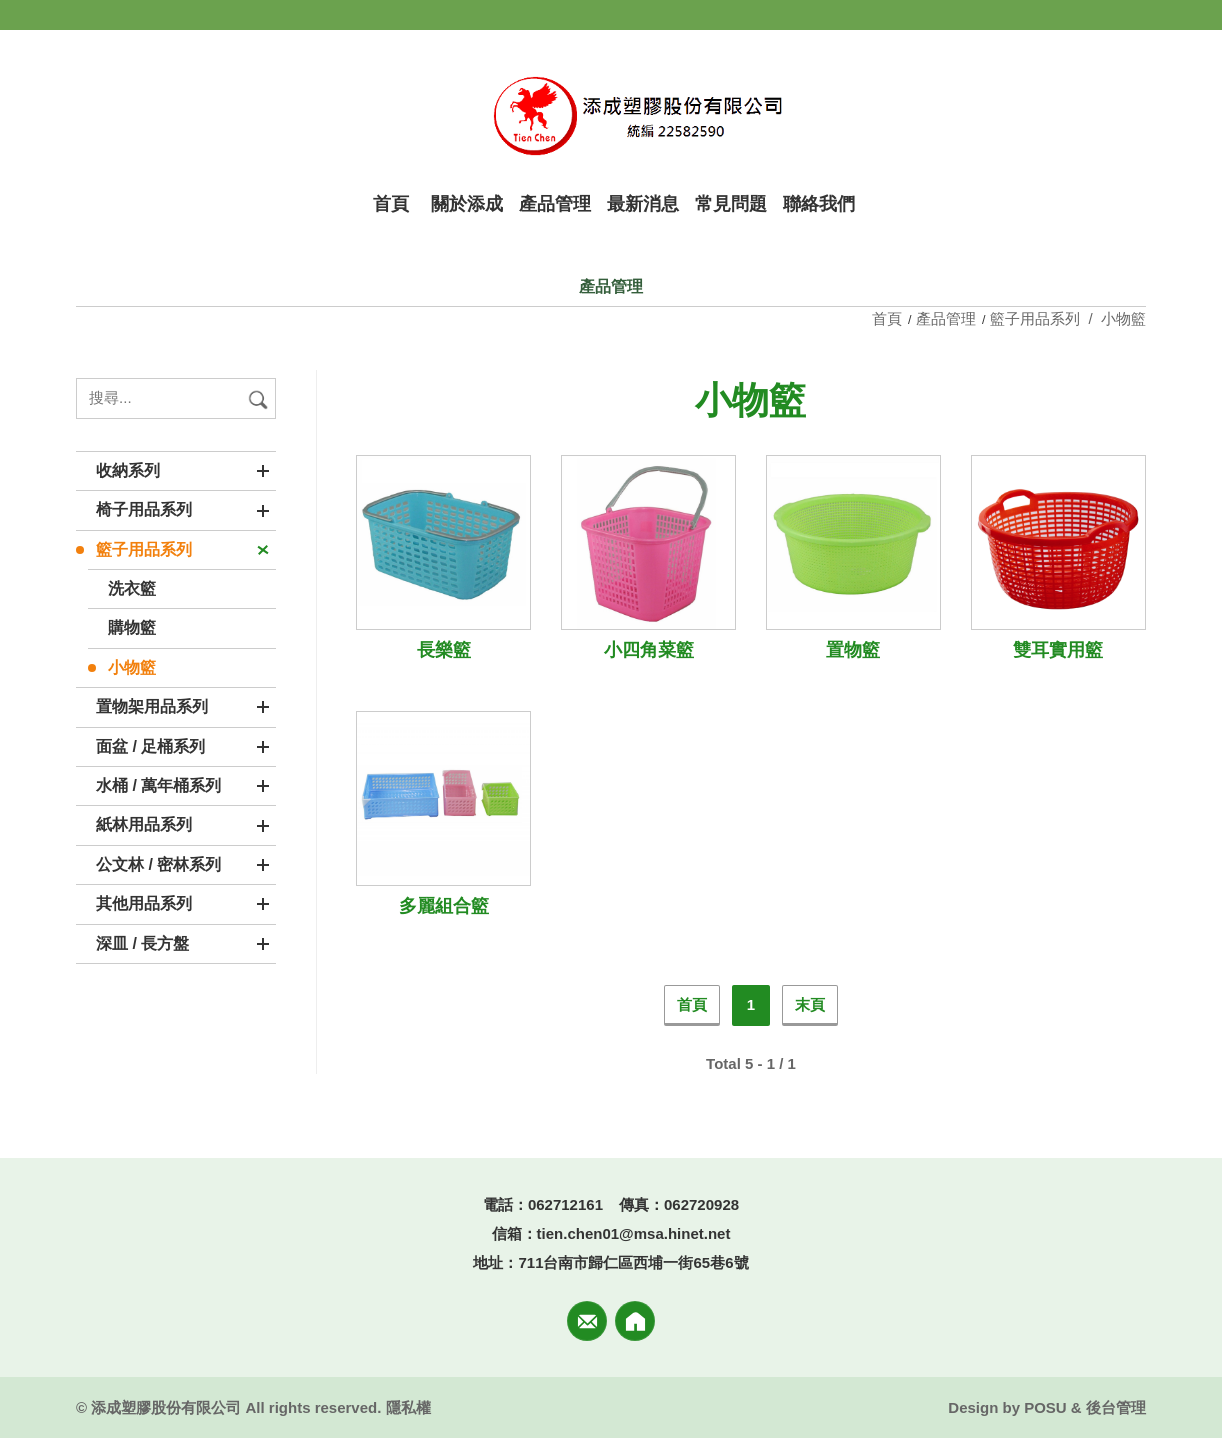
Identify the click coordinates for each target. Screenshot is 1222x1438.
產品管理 (946, 318)
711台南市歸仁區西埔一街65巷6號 (633, 1262)
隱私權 (408, 1407)
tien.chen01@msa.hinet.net (634, 1233)
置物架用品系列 (152, 706)
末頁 (810, 1004)
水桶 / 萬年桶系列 (158, 785)
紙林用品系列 (144, 824)
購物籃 (132, 627)
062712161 (565, 1204)
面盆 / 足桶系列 (150, 746)
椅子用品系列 (144, 509)
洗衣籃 (132, 588)
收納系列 (128, 470)
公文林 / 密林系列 (158, 864)
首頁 (889, 318)
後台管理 (1116, 1407)
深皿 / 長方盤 (142, 943)
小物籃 (132, 667)
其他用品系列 (144, 903)
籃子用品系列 (144, 549)
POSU (1045, 1407)
